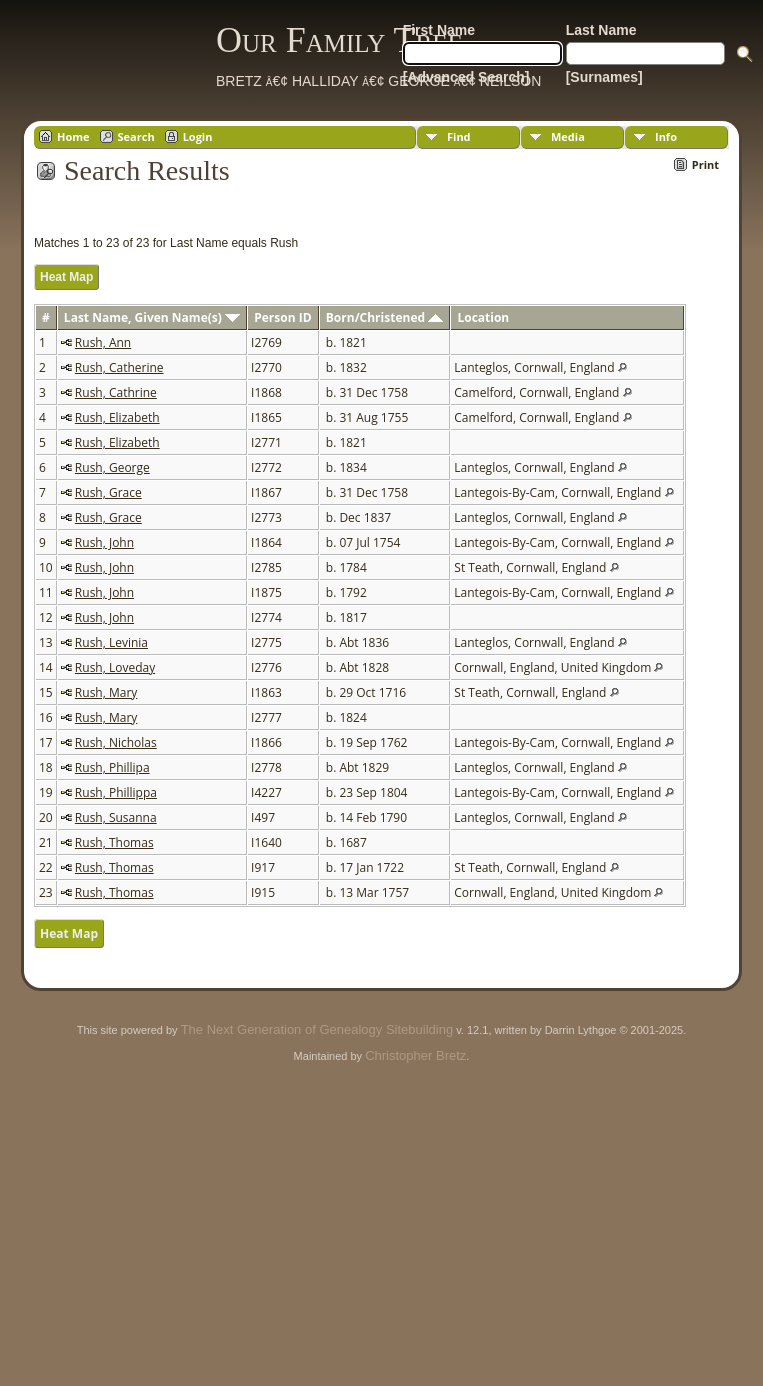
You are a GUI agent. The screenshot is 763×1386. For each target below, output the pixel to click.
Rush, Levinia (111, 642)
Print (705, 164)
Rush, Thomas (114, 842)
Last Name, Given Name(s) (152, 317)
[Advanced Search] (466, 77)
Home (73, 136)
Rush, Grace (108, 492)
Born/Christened (384, 317)
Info (666, 136)
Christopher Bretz (415, 1055)
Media (568, 136)
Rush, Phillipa (112, 767)
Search (136, 136)
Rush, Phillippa (116, 792)
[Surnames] (604, 77)
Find (459, 136)
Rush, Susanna (116, 817)
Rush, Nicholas (116, 742)
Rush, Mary (106, 692)
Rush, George (112, 467)
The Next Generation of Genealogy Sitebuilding (317, 1029)
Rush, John (104, 542)
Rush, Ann (103, 342)
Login (198, 136)
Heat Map (66, 277)
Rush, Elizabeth (117, 417)
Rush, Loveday (115, 667)
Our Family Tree (339, 40)
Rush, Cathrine (116, 392)
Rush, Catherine (119, 367)
